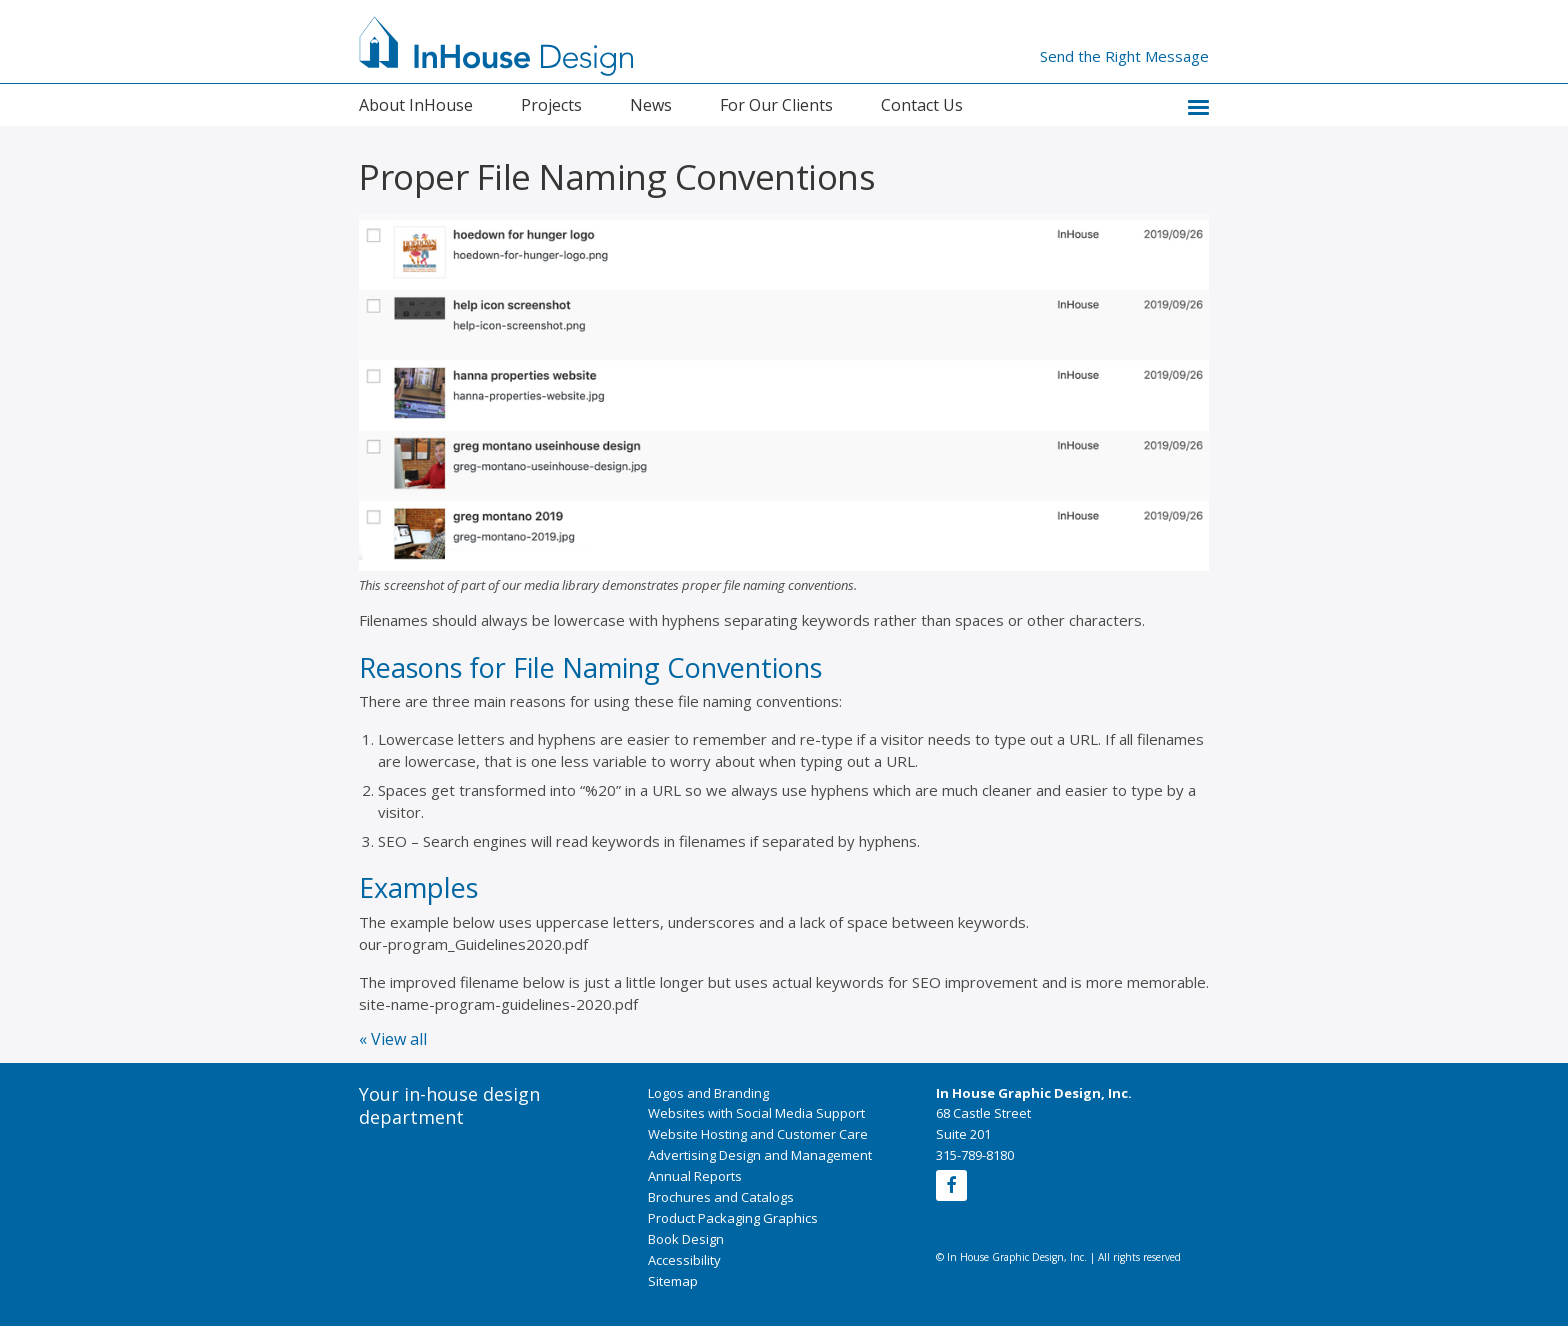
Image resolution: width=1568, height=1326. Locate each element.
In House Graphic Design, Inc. (1034, 1093)
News (651, 105)
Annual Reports (695, 1176)
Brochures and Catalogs (721, 1197)
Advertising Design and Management (760, 1155)
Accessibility (684, 1260)
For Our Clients (776, 105)
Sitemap (673, 1281)
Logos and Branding (708, 1093)
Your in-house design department (449, 1106)
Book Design (686, 1239)
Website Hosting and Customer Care (758, 1134)
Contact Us (922, 105)
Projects (551, 105)
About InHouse (416, 105)
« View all (393, 1039)
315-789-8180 (975, 1155)
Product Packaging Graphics (733, 1218)
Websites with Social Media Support (756, 1113)
